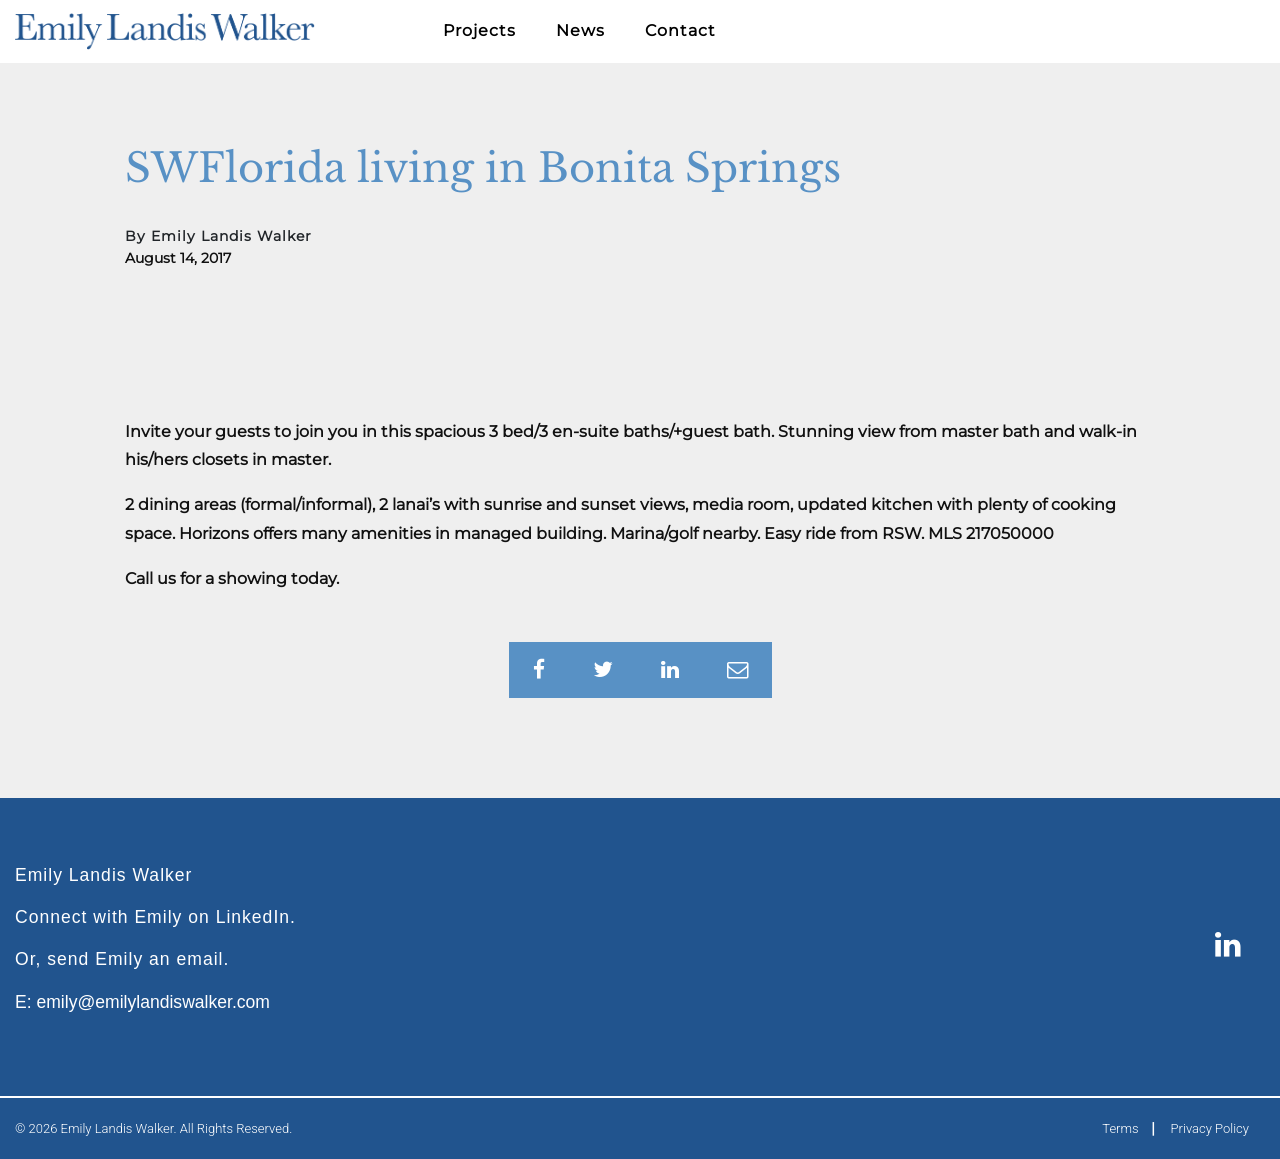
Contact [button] (680, 30)
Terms (1120, 1128)
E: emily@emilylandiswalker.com (142, 1002)
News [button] (580, 30)
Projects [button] (479, 30)
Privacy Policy (1210, 1128)
